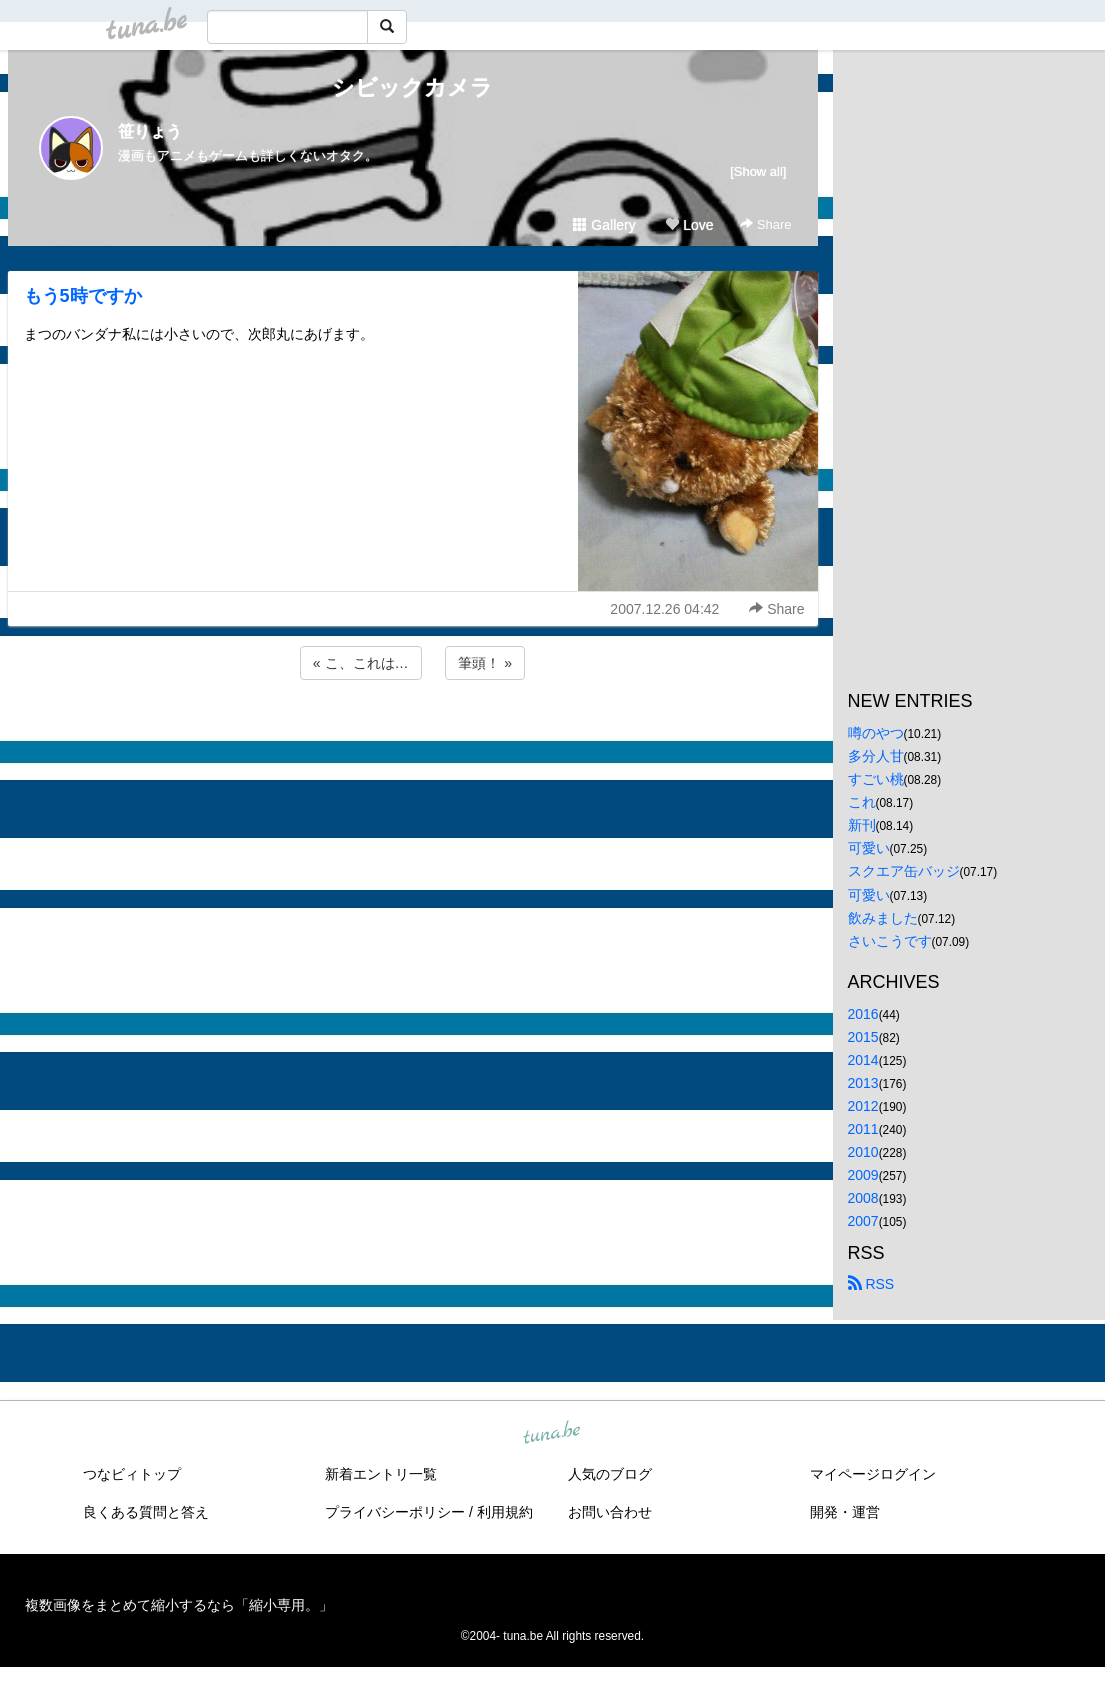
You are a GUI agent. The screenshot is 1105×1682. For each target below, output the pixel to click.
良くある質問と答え (146, 1512)
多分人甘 (876, 756)
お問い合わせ (610, 1512)
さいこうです (890, 941)
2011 (863, 1129)
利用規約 (505, 1512)
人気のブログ (610, 1474)
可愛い (869, 848)
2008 (863, 1198)
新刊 (862, 825)
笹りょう (150, 131)
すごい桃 (876, 779)
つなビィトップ (132, 1474)
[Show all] (758, 171)
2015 (863, 1037)
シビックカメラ (412, 87)
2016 (863, 1014)
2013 (863, 1083)
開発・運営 (845, 1512)
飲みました (883, 918)
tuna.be (552, 1433)
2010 (863, 1152)
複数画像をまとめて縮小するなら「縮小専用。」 (179, 1605)
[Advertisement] (413, 738)
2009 (863, 1175)
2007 (863, 1221)
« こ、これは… (361, 663)
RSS (871, 1284)
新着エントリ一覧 (381, 1474)
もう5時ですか (83, 296)
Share (765, 224)
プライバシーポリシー (395, 1512)
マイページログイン (873, 1474)
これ (862, 802)
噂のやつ (876, 733)
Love (689, 225)
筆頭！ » (485, 663)
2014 (863, 1060)
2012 (863, 1106)
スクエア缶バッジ (904, 871)
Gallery (604, 225)
